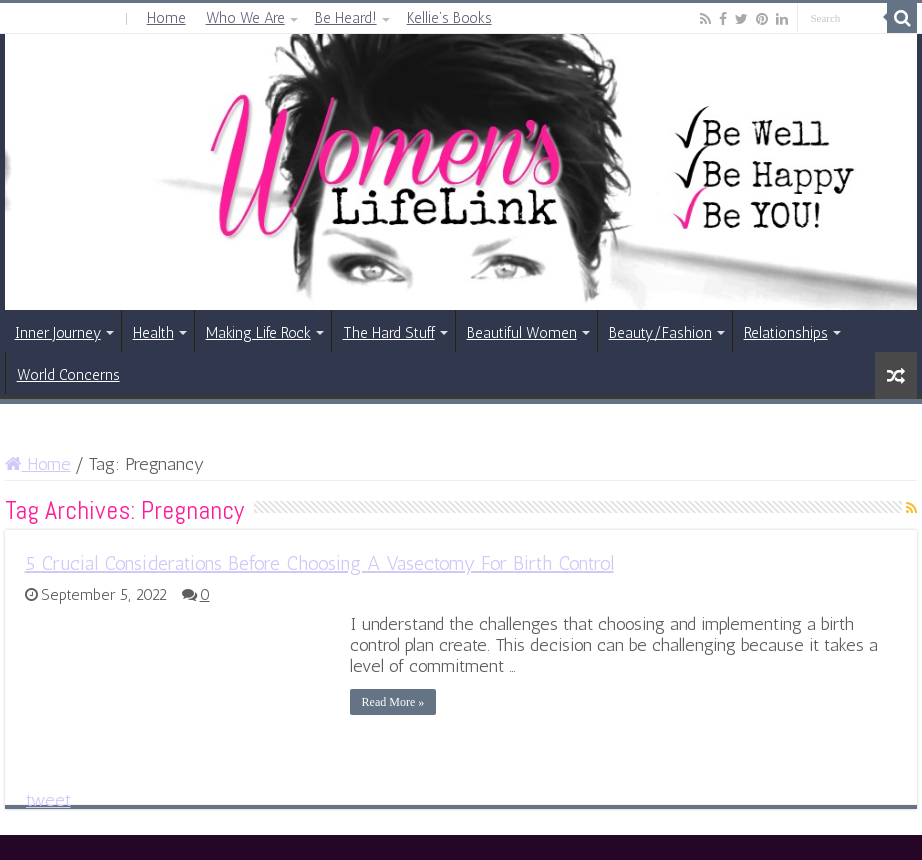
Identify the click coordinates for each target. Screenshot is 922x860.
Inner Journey (58, 333)
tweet (48, 800)
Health (153, 333)
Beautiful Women (522, 333)
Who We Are (245, 18)
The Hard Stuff (389, 333)
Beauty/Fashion (660, 333)
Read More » (393, 702)
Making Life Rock (258, 333)
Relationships (786, 333)
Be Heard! (346, 18)
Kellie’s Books (449, 18)
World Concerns (68, 375)
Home (166, 18)
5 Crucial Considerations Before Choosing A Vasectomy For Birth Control (319, 563)
